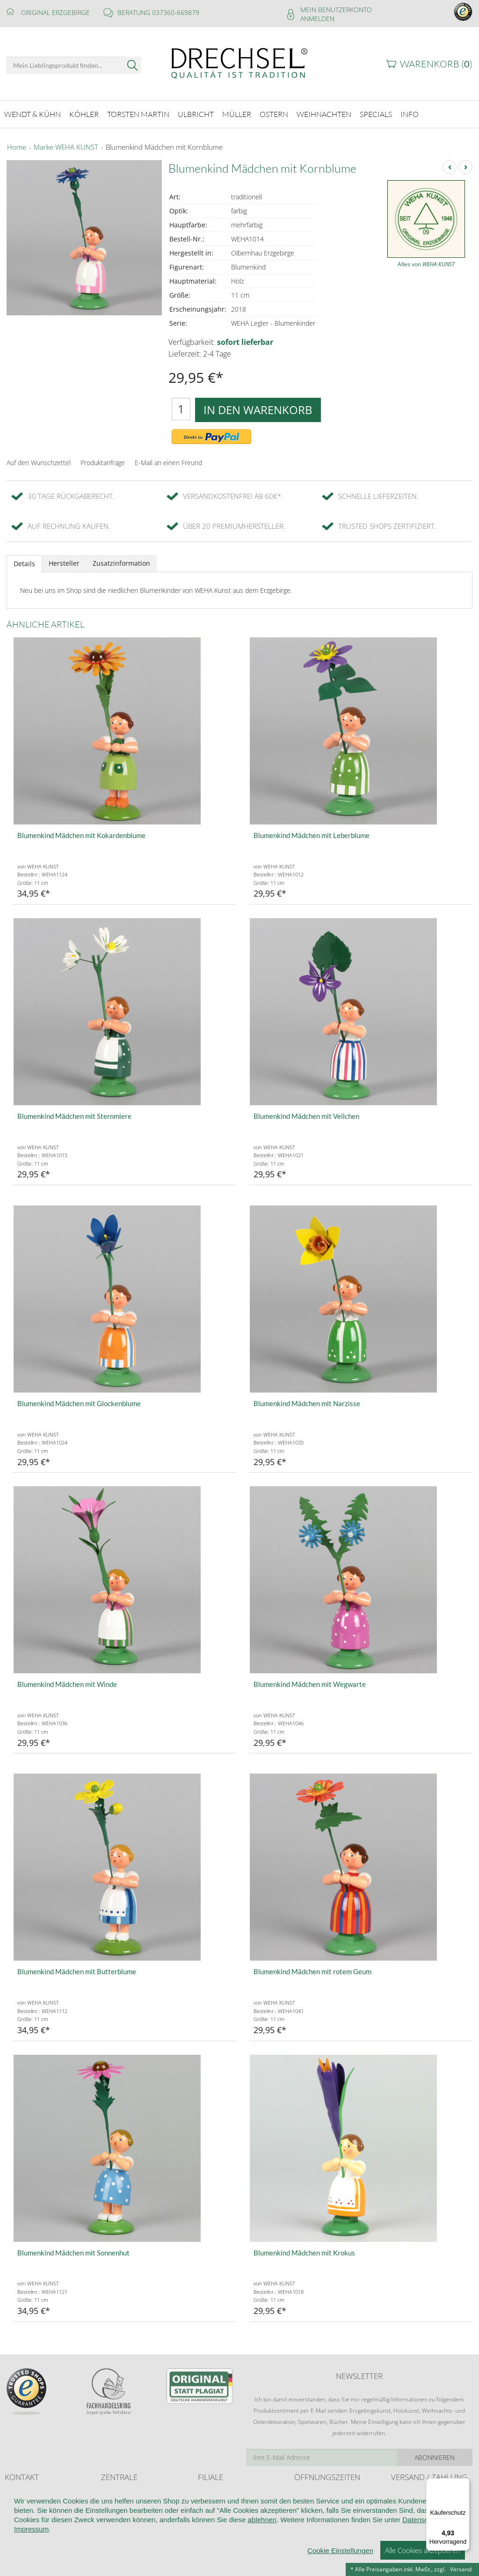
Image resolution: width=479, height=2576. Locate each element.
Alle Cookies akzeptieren (422, 2562)
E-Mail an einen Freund (168, 462)
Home (16, 147)
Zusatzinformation (121, 562)
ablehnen (261, 2532)
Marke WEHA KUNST (66, 147)
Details (24, 562)
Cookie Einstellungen (340, 2563)
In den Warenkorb (257, 409)
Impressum (31, 2541)
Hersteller (64, 562)
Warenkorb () (436, 64)
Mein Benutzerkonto (336, 9)
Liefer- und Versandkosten (425, 2494)
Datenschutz (421, 2532)
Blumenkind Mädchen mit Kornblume (164, 147)
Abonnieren (434, 2456)
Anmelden (317, 18)
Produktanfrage (102, 462)
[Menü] (464, 2483)
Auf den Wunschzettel (39, 462)
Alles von (426, 264)
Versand (461, 2569)
